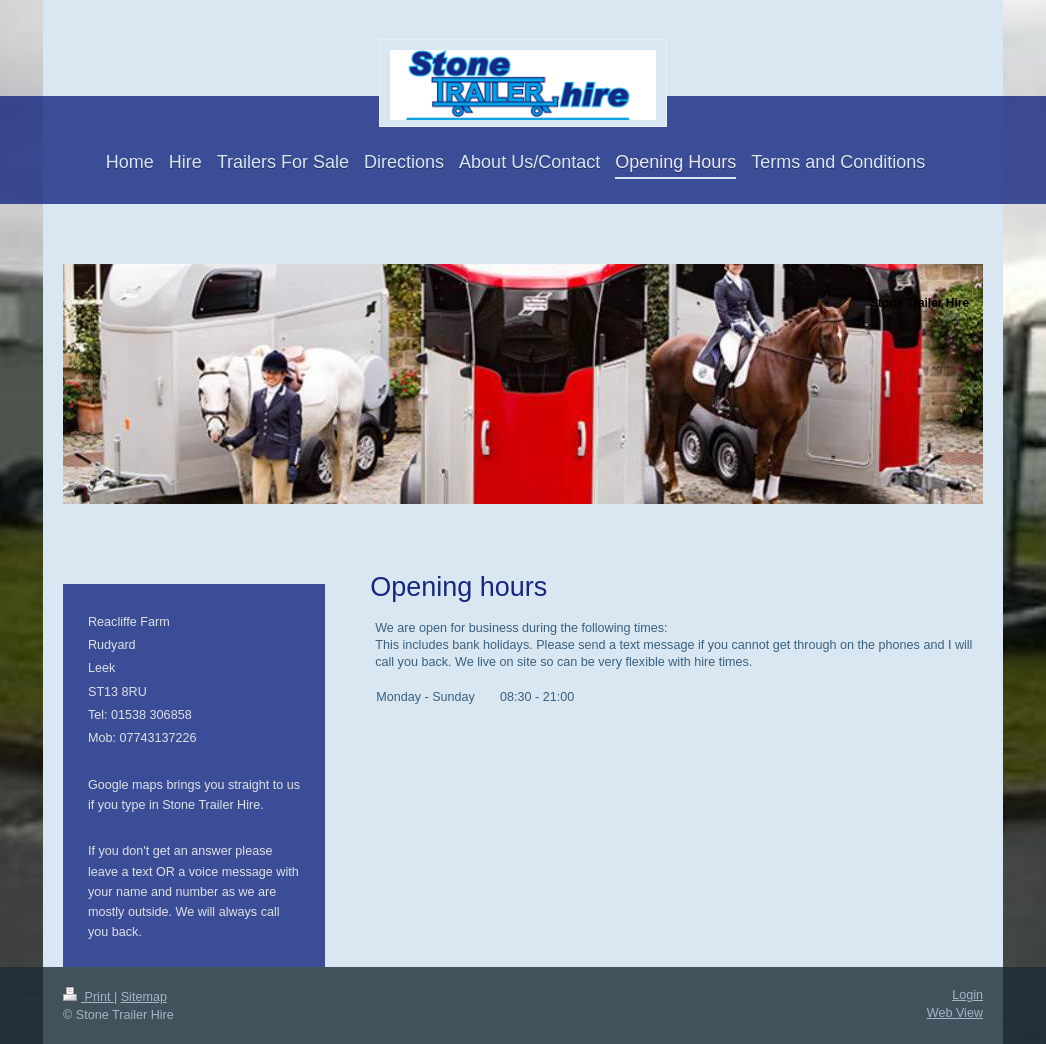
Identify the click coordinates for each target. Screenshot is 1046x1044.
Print (88, 997)
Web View (955, 1013)
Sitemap (144, 997)
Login (967, 995)
